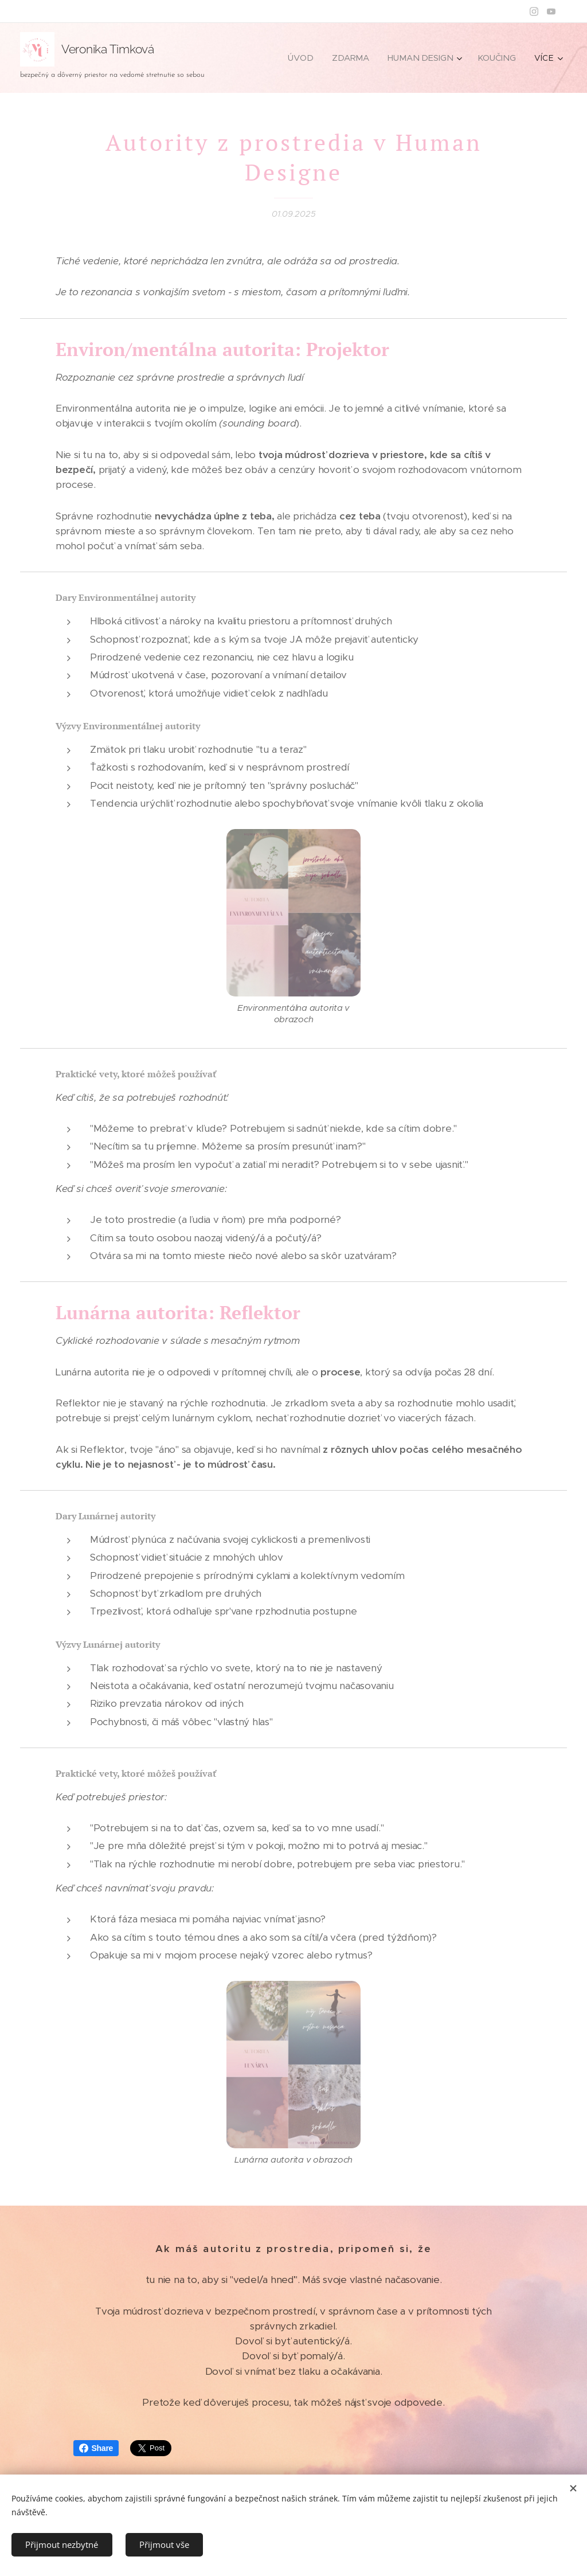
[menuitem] (307, 58)
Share (96, 2448)
